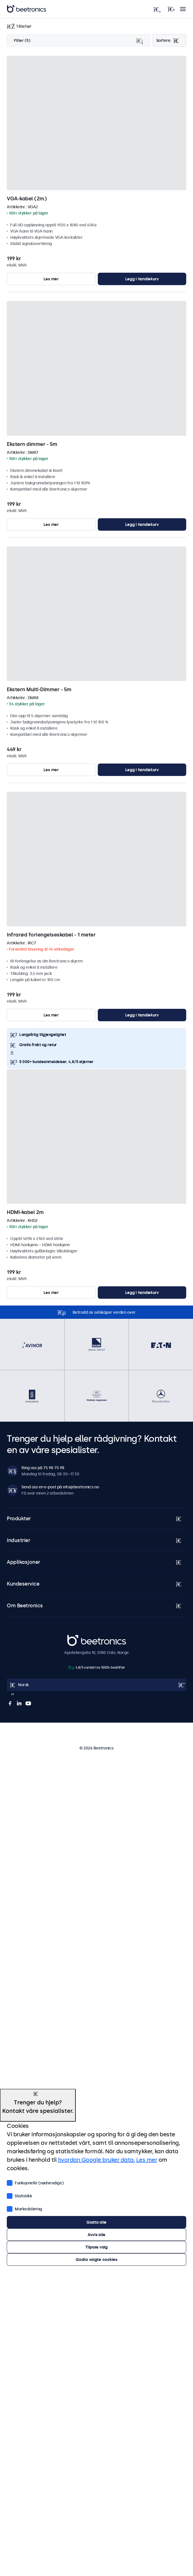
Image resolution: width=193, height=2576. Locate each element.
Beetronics (77, 1638)
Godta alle (96, 2222)
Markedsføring (24, 2208)
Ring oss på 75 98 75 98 (42, 1468)
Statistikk (19, 2195)
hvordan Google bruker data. (96, 2160)
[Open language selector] (96, 1685)
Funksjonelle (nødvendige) (35, 2182)
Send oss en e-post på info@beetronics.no (60, 1487)
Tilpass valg (96, 2247)
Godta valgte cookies (96, 2259)
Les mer (51, 279)
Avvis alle (96, 2235)
